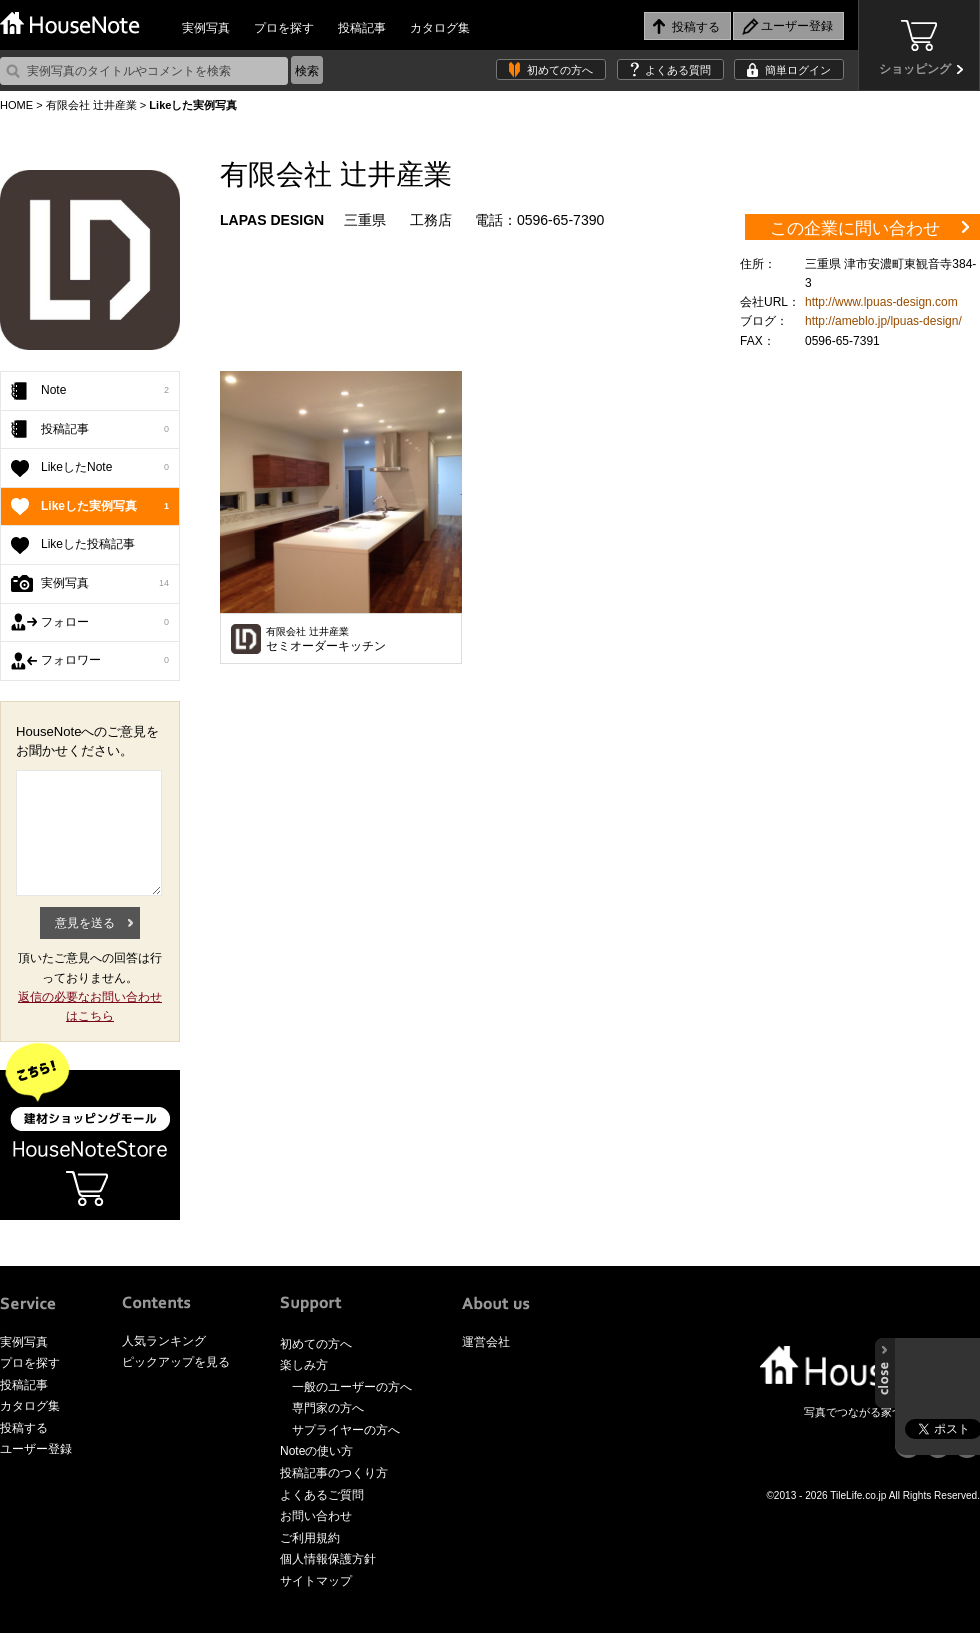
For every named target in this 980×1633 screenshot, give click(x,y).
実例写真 (206, 28)
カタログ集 (440, 28)
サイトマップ (316, 1581)
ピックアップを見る (176, 1362)
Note (105, 391)
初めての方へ (560, 70)
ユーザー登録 (36, 1449)
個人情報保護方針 (328, 1559)
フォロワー (105, 661)
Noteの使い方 (316, 1451)
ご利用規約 (310, 1538)
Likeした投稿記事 (88, 544)
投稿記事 (362, 28)
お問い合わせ (316, 1516)
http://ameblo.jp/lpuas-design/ (883, 321)
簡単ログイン (798, 70)
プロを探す (284, 28)
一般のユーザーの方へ (352, 1387)
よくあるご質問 (322, 1495)
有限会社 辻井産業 (91, 105)
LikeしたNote (105, 468)
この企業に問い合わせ (855, 228)
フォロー (105, 623)
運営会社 (486, 1342)
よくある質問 (678, 70)
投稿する (24, 1428)
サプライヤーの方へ (346, 1430)
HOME (16, 105)
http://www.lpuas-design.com (881, 302)
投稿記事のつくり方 (334, 1473)
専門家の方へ (328, 1408)
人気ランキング (164, 1341)
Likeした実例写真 (105, 507)
